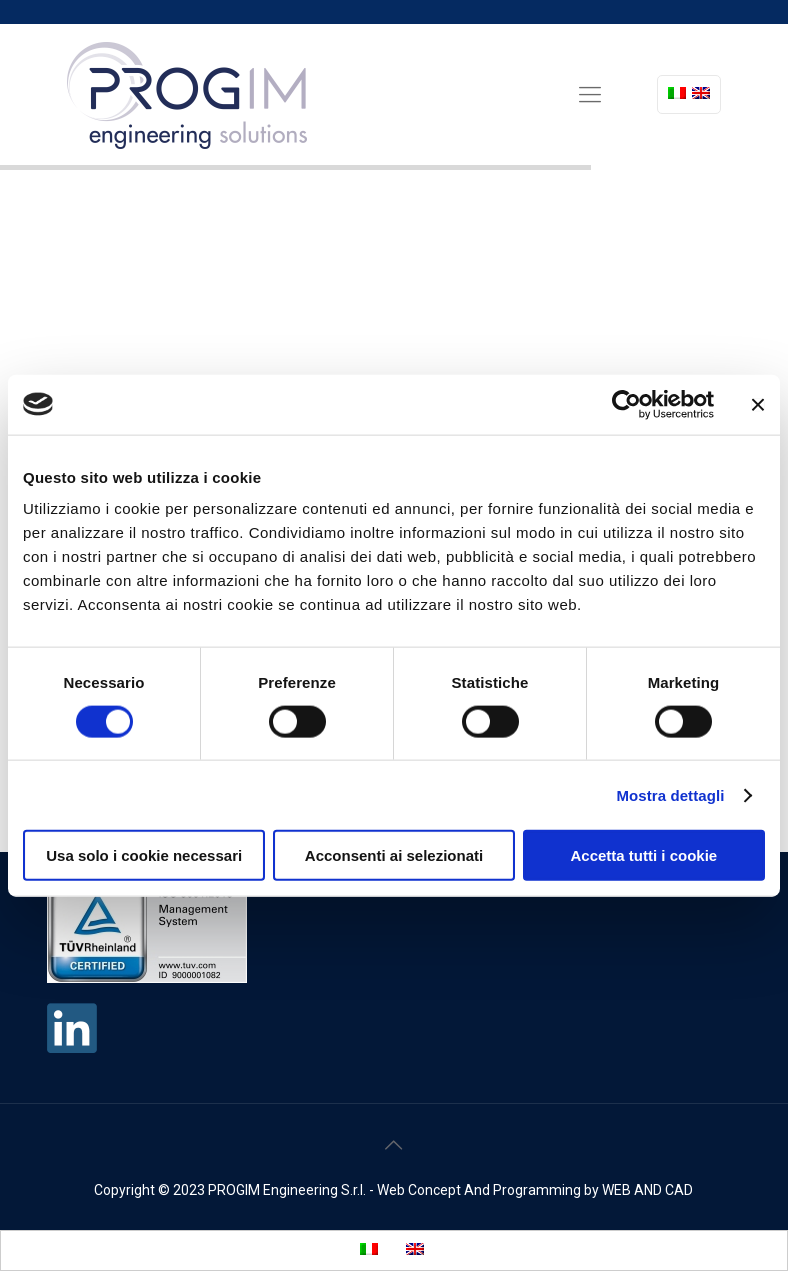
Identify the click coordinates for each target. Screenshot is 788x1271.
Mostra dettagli (670, 794)
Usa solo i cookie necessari (144, 855)
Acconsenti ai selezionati (394, 855)
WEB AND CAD (647, 1190)
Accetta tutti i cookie (643, 855)
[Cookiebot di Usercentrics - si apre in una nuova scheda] (626, 404)
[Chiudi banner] (758, 404)
